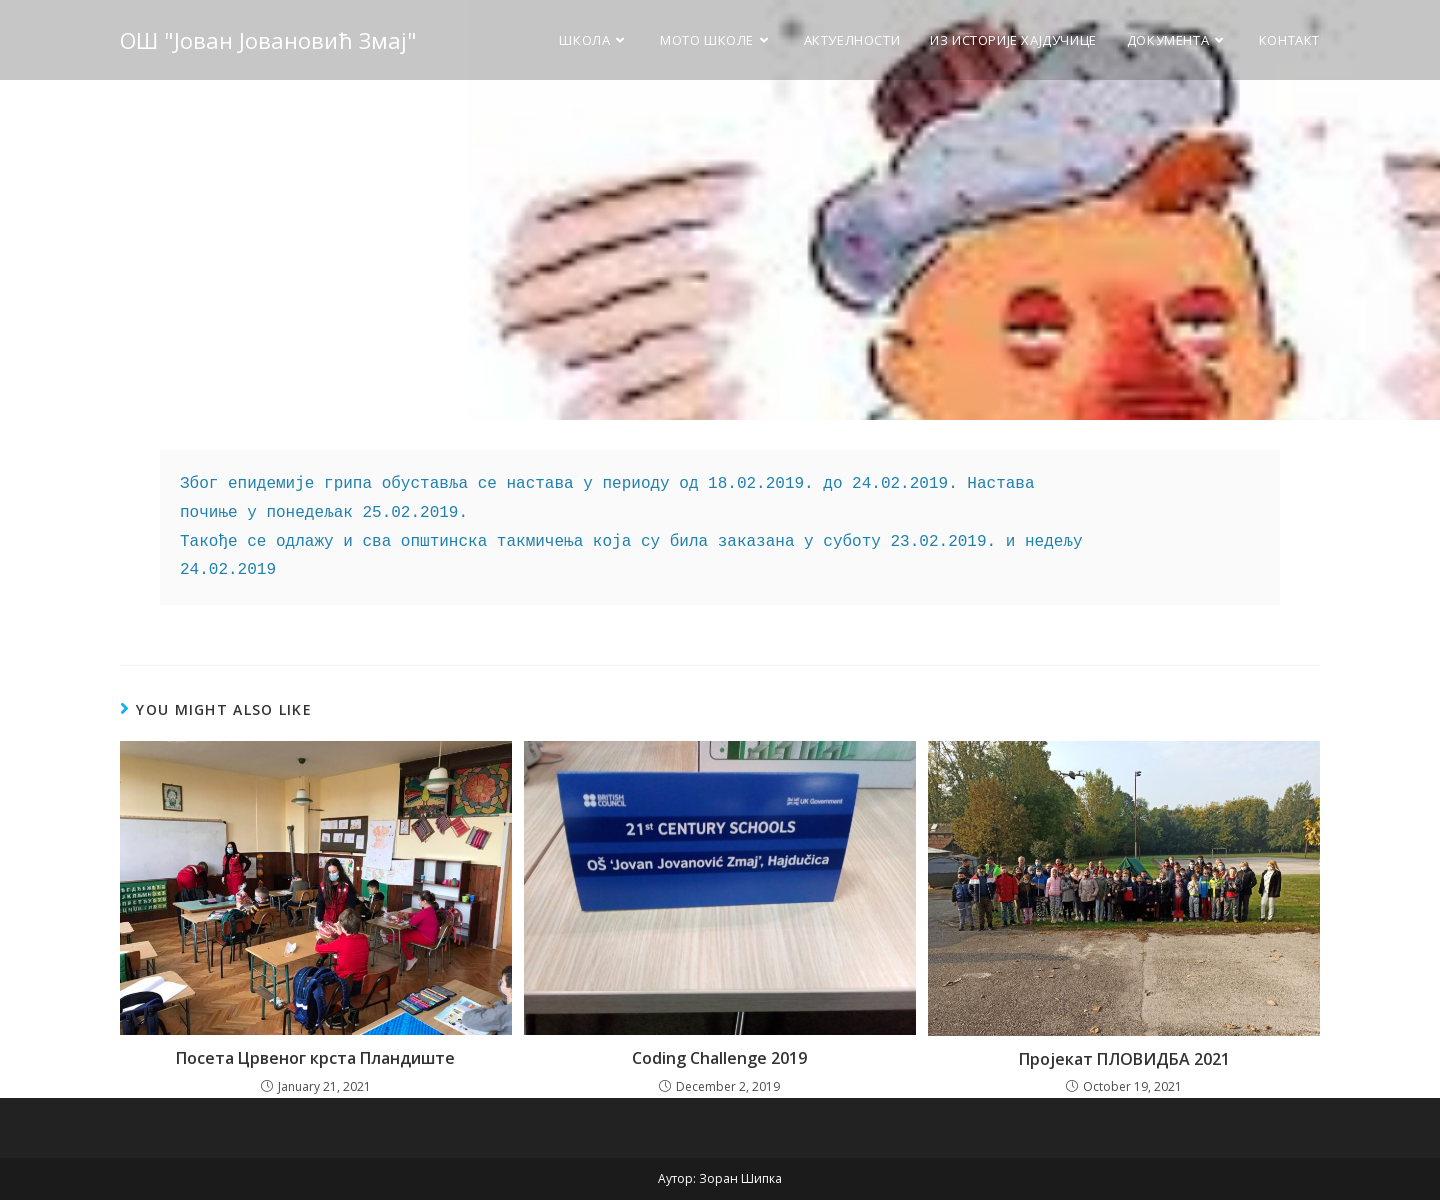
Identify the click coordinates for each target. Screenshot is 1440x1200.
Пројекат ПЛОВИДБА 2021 (1124, 1059)
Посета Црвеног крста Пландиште (315, 1058)
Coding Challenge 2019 (719, 1058)
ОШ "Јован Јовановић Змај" (268, 40)
